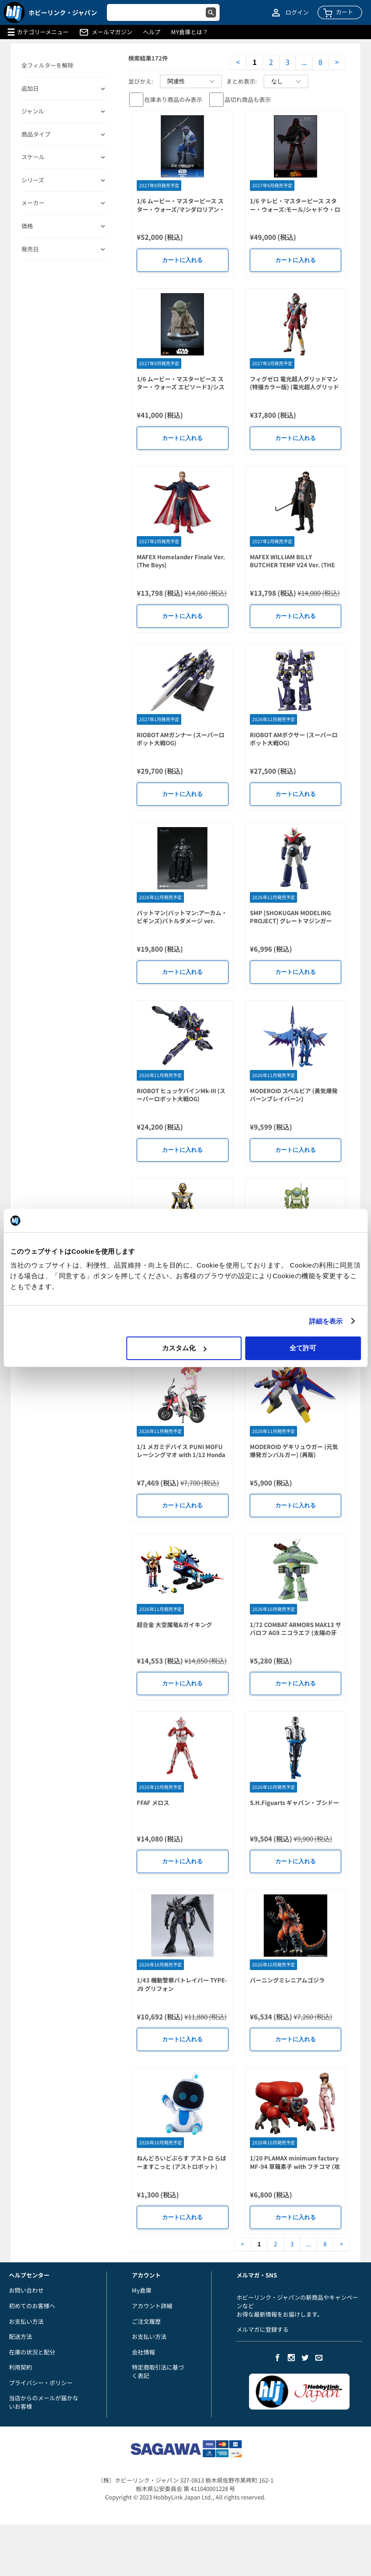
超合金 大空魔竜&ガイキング (174, 1624)
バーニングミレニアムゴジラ (287, 1980)
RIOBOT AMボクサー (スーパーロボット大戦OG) (294, 739)
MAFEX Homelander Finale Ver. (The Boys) (181, 561)
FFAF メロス (153, 1802)
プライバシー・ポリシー (41, 2382)
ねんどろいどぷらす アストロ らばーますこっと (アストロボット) (181, 2162)
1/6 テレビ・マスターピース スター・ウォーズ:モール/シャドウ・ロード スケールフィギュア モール (295, 209)
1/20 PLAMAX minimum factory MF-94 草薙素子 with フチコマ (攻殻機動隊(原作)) (295, 2166)
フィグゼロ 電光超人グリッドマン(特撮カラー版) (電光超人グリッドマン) (294, 387)
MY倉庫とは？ (189, 32)
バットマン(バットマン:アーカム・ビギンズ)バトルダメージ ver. (182, 916)
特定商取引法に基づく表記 (158, 2371)
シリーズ (32, 180)
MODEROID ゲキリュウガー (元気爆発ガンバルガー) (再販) (294, 1450)
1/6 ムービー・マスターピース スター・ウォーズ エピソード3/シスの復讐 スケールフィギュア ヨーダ (181, 387)
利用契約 (20, 2367)
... (304, 62)
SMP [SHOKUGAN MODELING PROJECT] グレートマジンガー (291, 916)
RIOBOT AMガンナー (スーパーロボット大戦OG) (180, 739)
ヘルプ (151, 32)
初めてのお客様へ (32, 2305)
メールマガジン (112, 32)
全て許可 (302, 1348)
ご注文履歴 (146, 2321)
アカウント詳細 (152, 2305)
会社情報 (143, 2352)
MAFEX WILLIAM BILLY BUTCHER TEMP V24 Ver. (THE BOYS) (292, 565)
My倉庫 (141, 2290)
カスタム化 (184, 1348)
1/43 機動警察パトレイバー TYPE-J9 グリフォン (182, 1984)
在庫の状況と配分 (32, 2352)
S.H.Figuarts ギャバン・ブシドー (294, 1802)
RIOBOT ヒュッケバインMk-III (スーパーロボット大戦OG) (181, 1094)
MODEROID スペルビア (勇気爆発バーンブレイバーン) (294, 1094)
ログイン (297, 12)
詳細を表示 (326, 1321)
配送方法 (20, 2336)
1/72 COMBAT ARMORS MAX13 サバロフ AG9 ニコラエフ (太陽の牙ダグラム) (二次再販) (295, 1632)
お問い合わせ (26, 2290)
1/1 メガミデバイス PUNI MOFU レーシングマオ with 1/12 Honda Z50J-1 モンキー (181, 1454)
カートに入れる (182, 260)
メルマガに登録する (262, 2329)
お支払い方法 (26, 2321)
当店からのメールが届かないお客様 (43, 2402)
